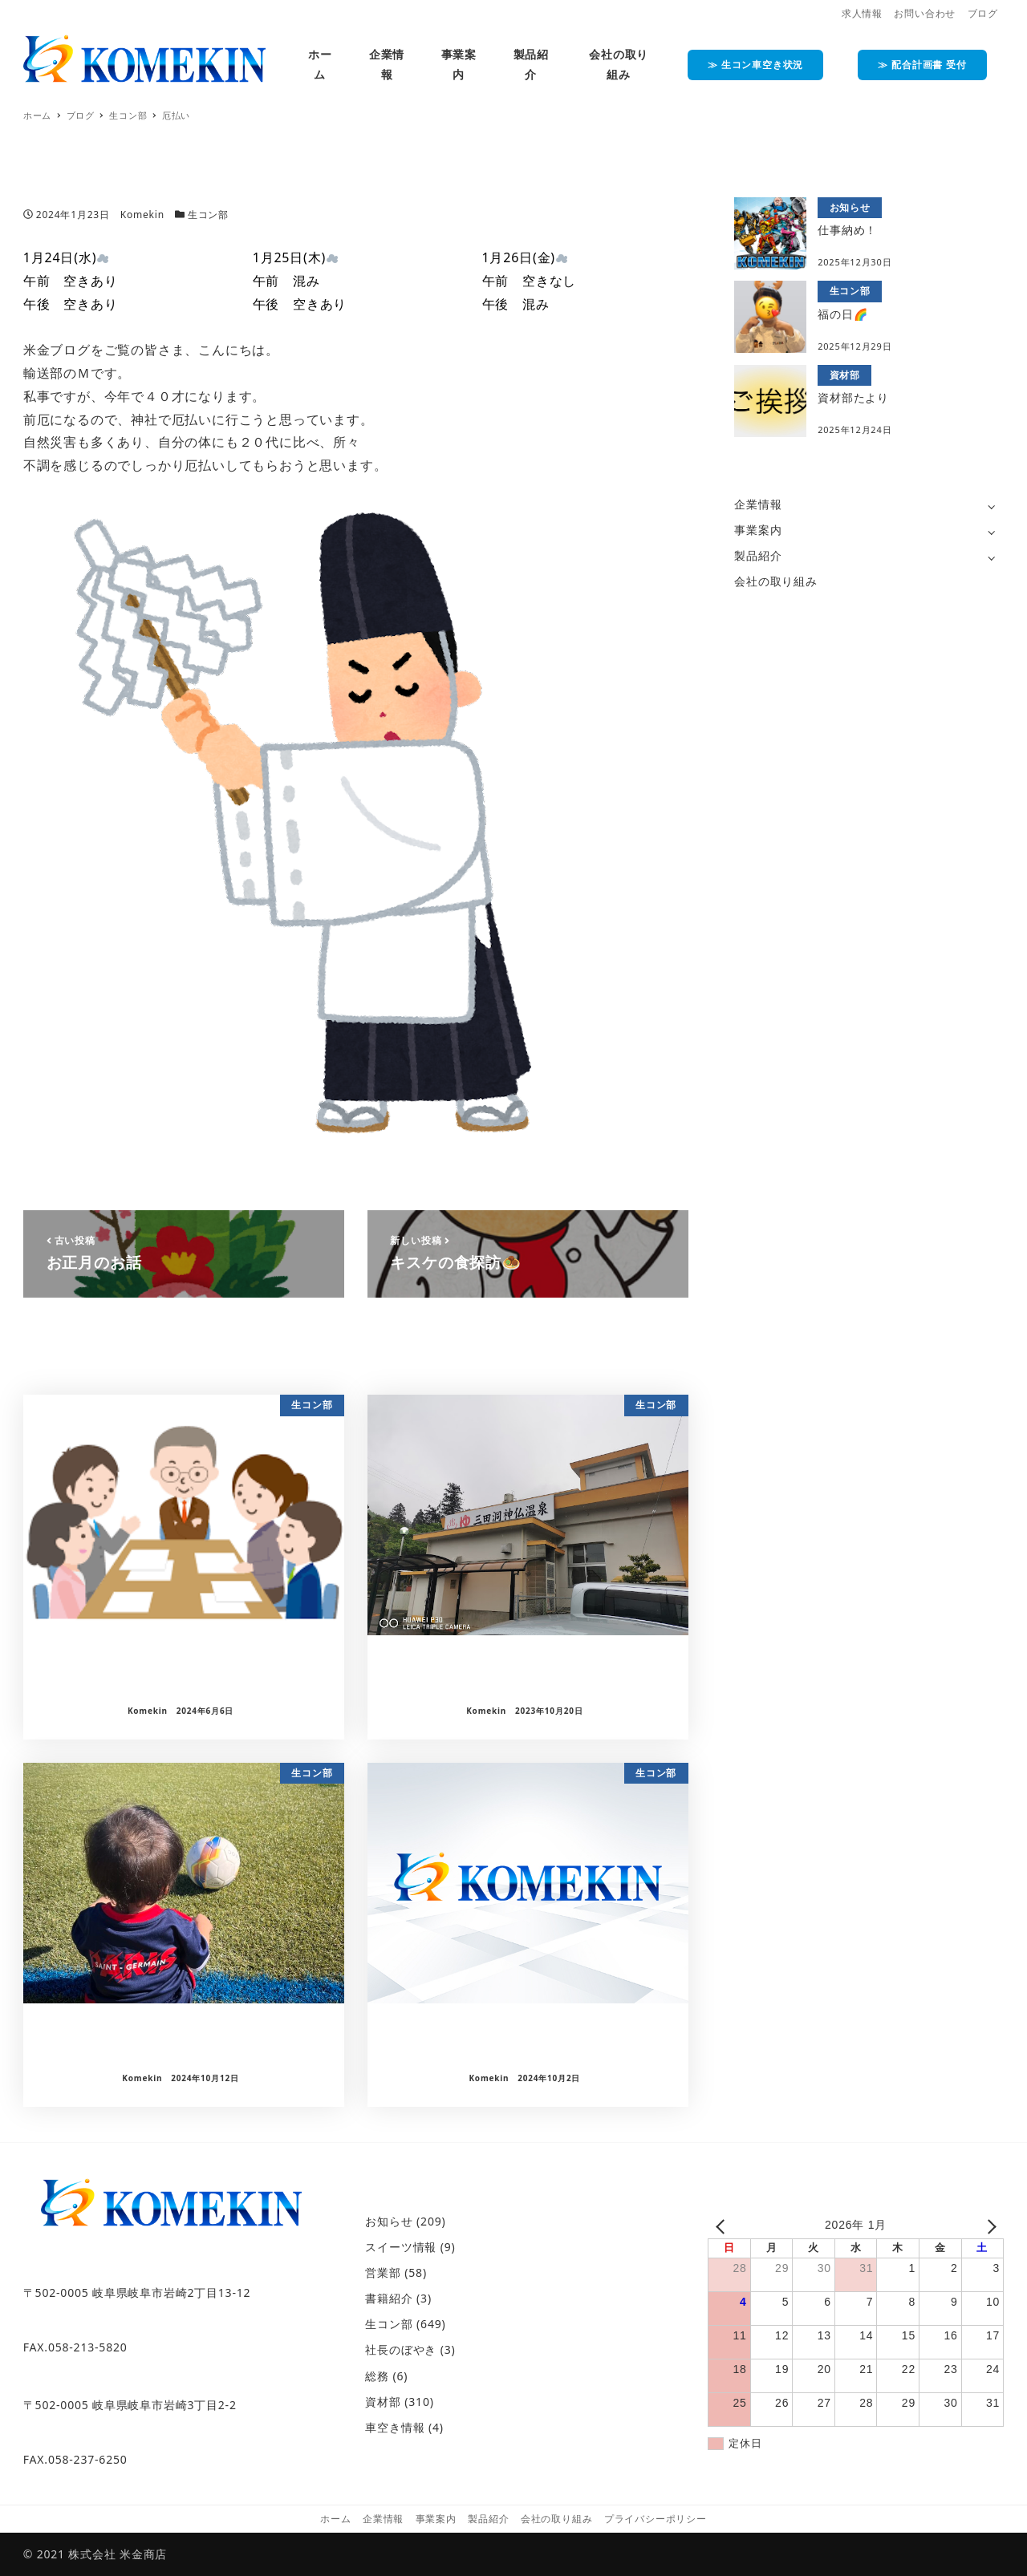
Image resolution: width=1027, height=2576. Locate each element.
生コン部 (208, 214)
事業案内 (757, 529)
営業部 (382, 2272)
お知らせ (388, 2221)
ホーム (335, 2518)
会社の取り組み (776, 581)
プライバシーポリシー (655, 2518)
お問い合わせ (925, 13)
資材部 (382, 2401)
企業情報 (757, 504)
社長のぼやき (400, 2349)
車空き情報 (394, 2427)
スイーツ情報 (400, 2246)
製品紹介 (757, 555)
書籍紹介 (388, 2298)
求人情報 (862, 13)
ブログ (983, 13)
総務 (377, 2376)
